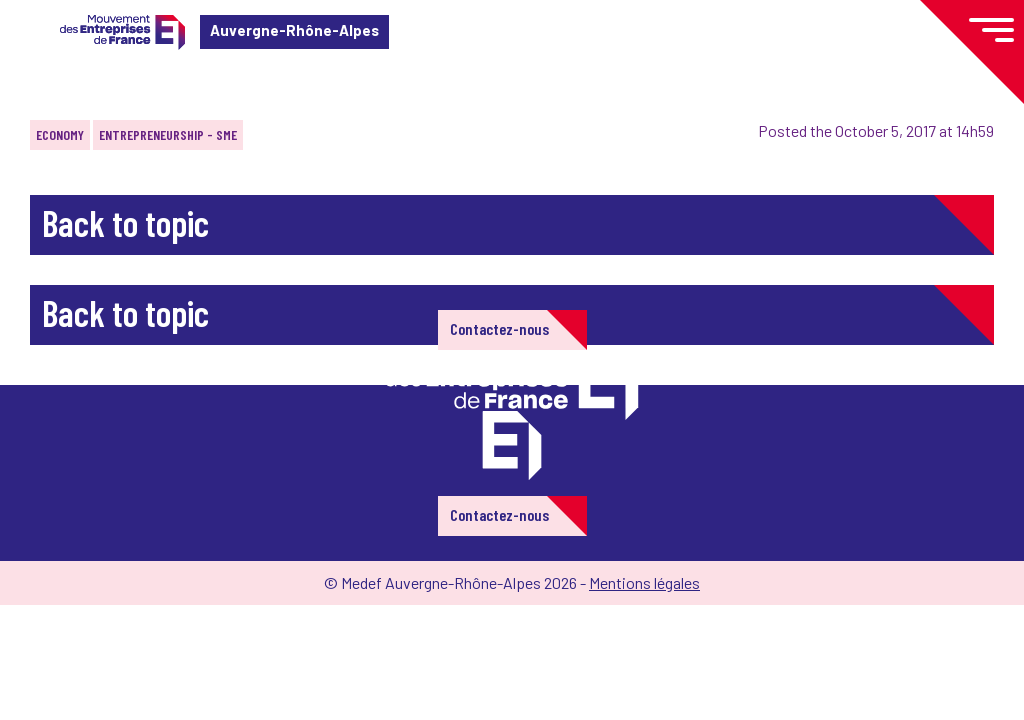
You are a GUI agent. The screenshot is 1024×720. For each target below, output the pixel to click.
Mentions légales (644, 582)
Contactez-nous (499, 328)
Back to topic (125, 222)
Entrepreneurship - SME (168, 134)
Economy (60, 134)
